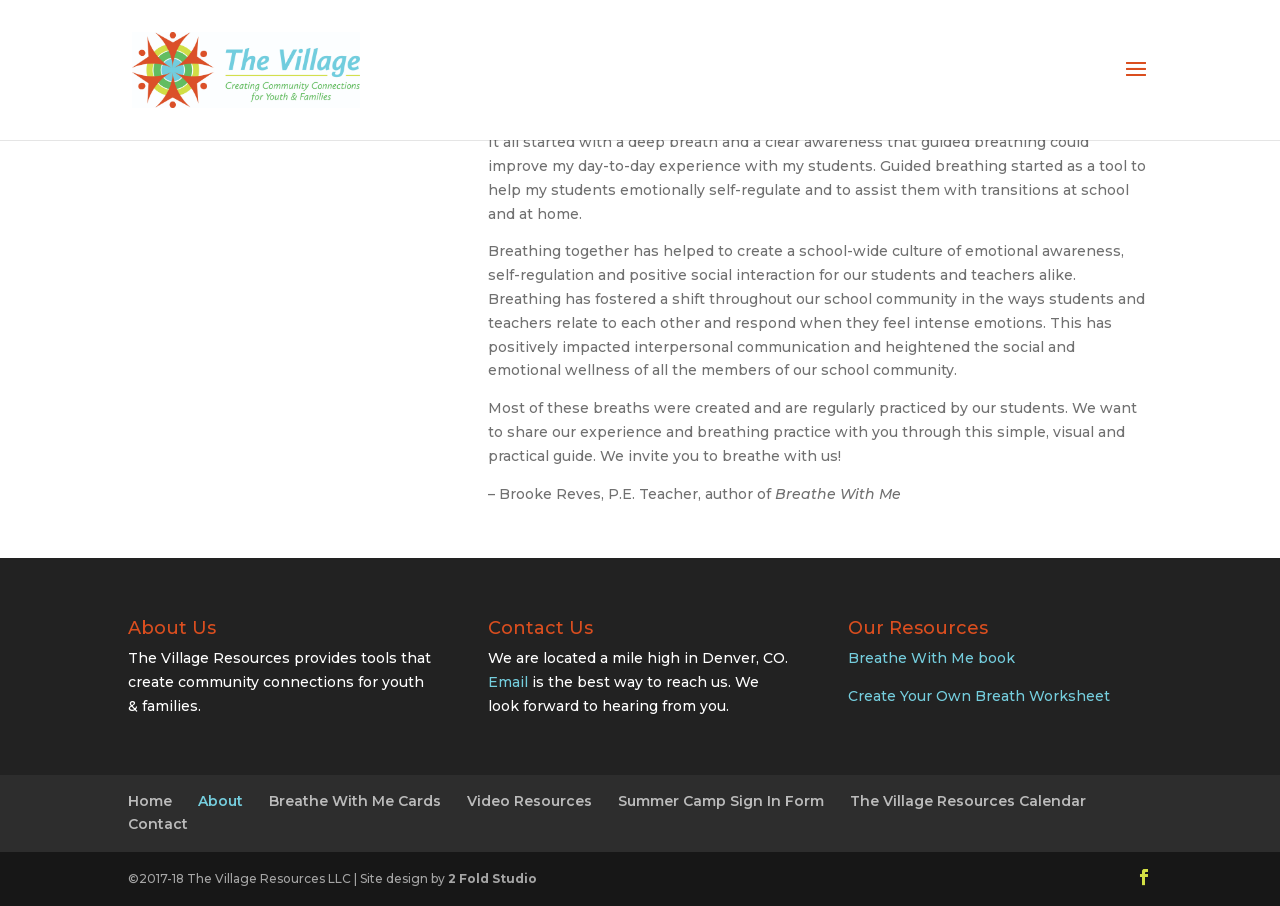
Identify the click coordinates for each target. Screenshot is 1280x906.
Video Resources (529, 801)
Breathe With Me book (931, 658)
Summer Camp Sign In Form (721, 801)
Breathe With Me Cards (355, 801)
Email (508, 682)
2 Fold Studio (492, 878)
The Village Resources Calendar (968, 801)
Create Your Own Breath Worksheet (979, 696)
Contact (158, 824)
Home (150, 801)
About (220, 801)
